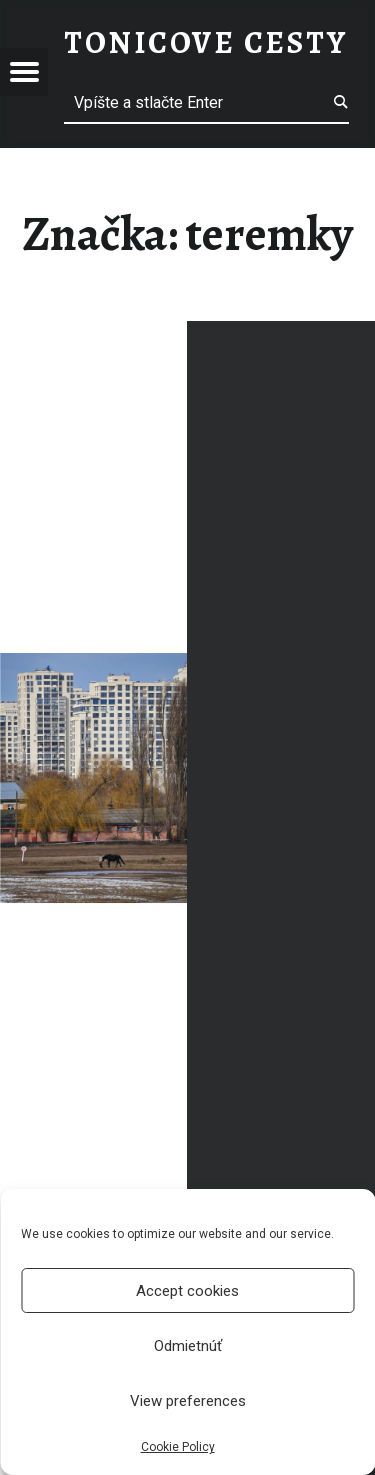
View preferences (188, 1401)
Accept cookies (187, 1291)
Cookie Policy (178, 1447)
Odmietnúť (188, 1346)
